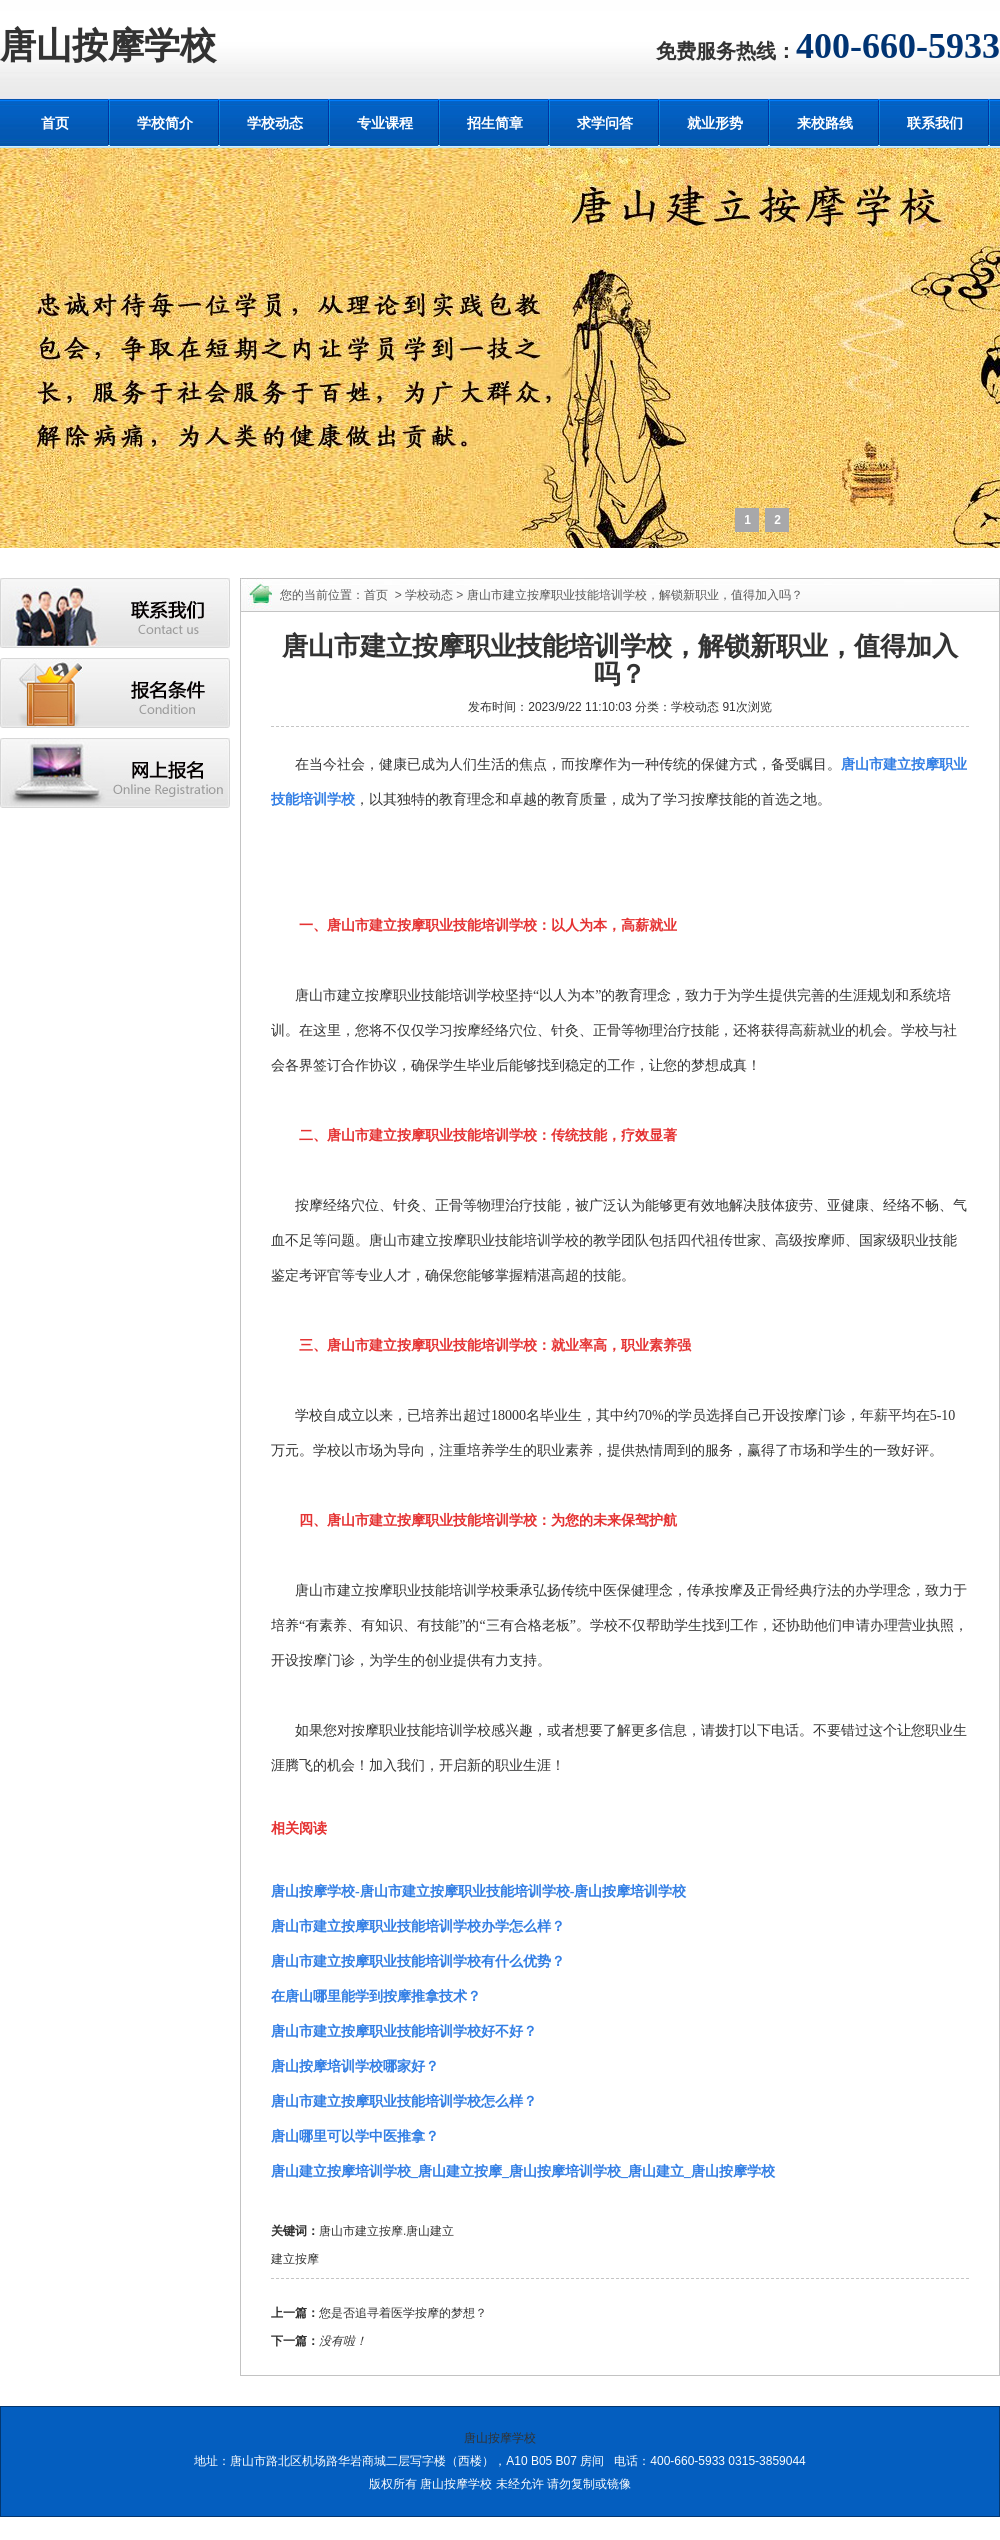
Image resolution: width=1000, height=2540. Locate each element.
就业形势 (715, 123)
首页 (55, 123)
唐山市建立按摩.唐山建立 (386, 2231)
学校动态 (275, 123)
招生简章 (495, 123)
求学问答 (605, 123)
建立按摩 (295, 2259)
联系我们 (935, 123)
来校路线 (825, 123)
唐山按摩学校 (108, 46)
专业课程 (385, 123)
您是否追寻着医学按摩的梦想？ (403, 2313)
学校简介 (165, 123)
